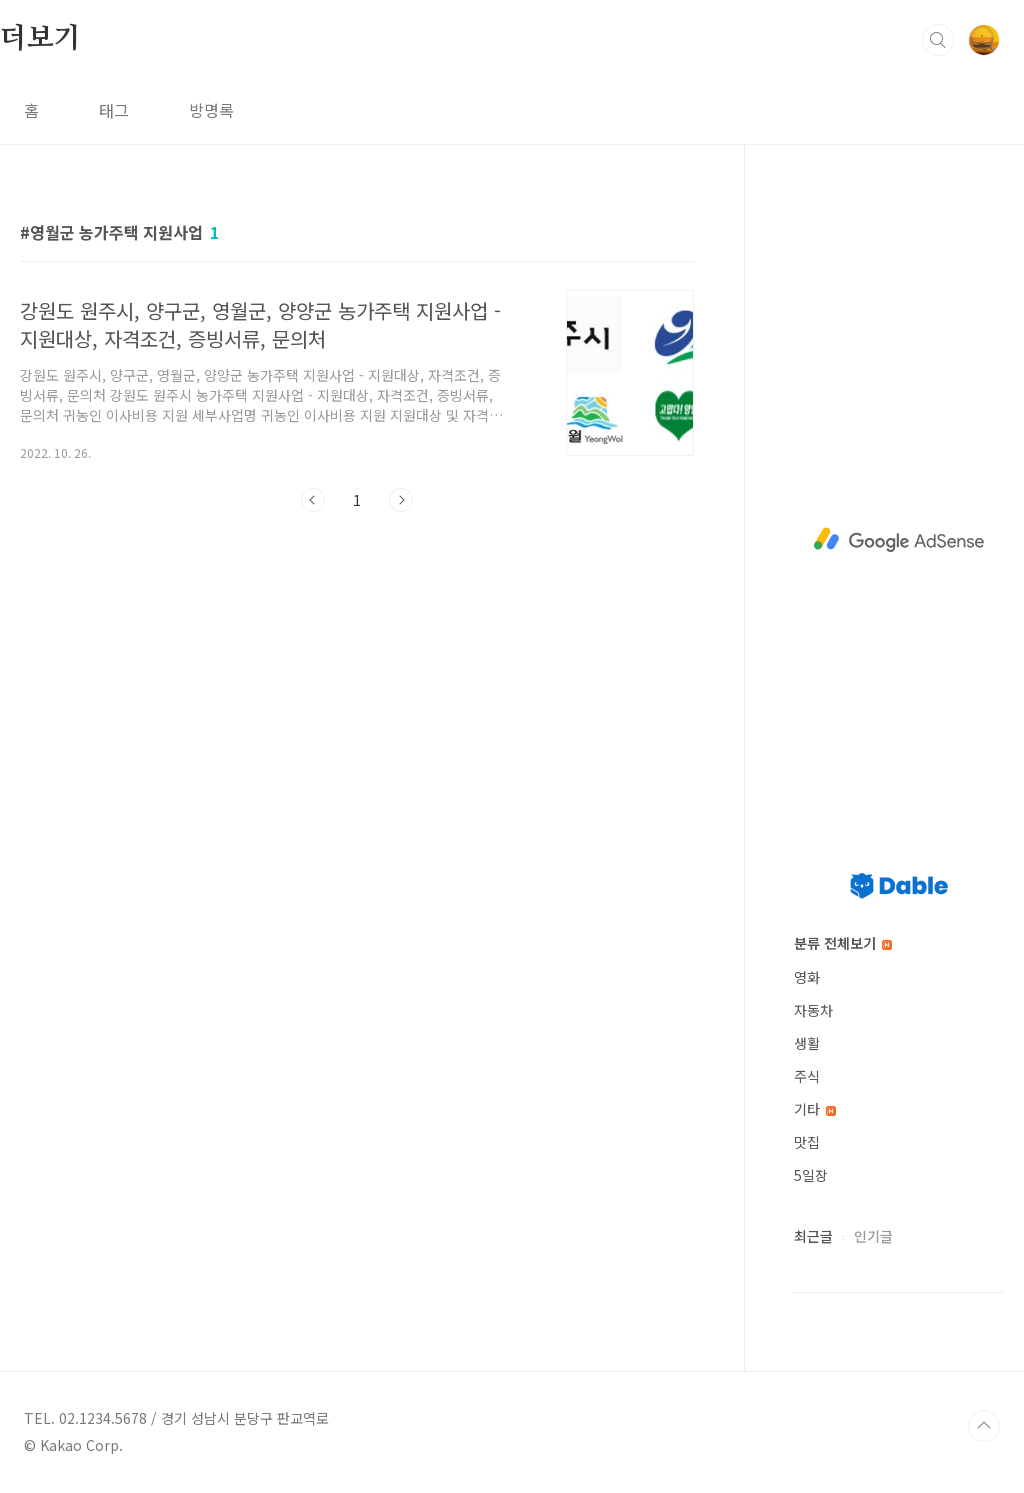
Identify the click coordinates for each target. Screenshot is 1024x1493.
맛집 (807, 1142)
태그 (114, 110)
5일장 (811, 1175)
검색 (938, 40)
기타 (815, 1109)
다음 (401, 500)
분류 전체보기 (843, 943)
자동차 (813, 1010)
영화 (807, 977)
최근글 (813, 1236)
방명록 (211, 110)
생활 (807, 1043)
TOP (984, 1426)
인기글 (873, 1236)
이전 (313, 500)
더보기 (40, 39)
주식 (807, 1076)
